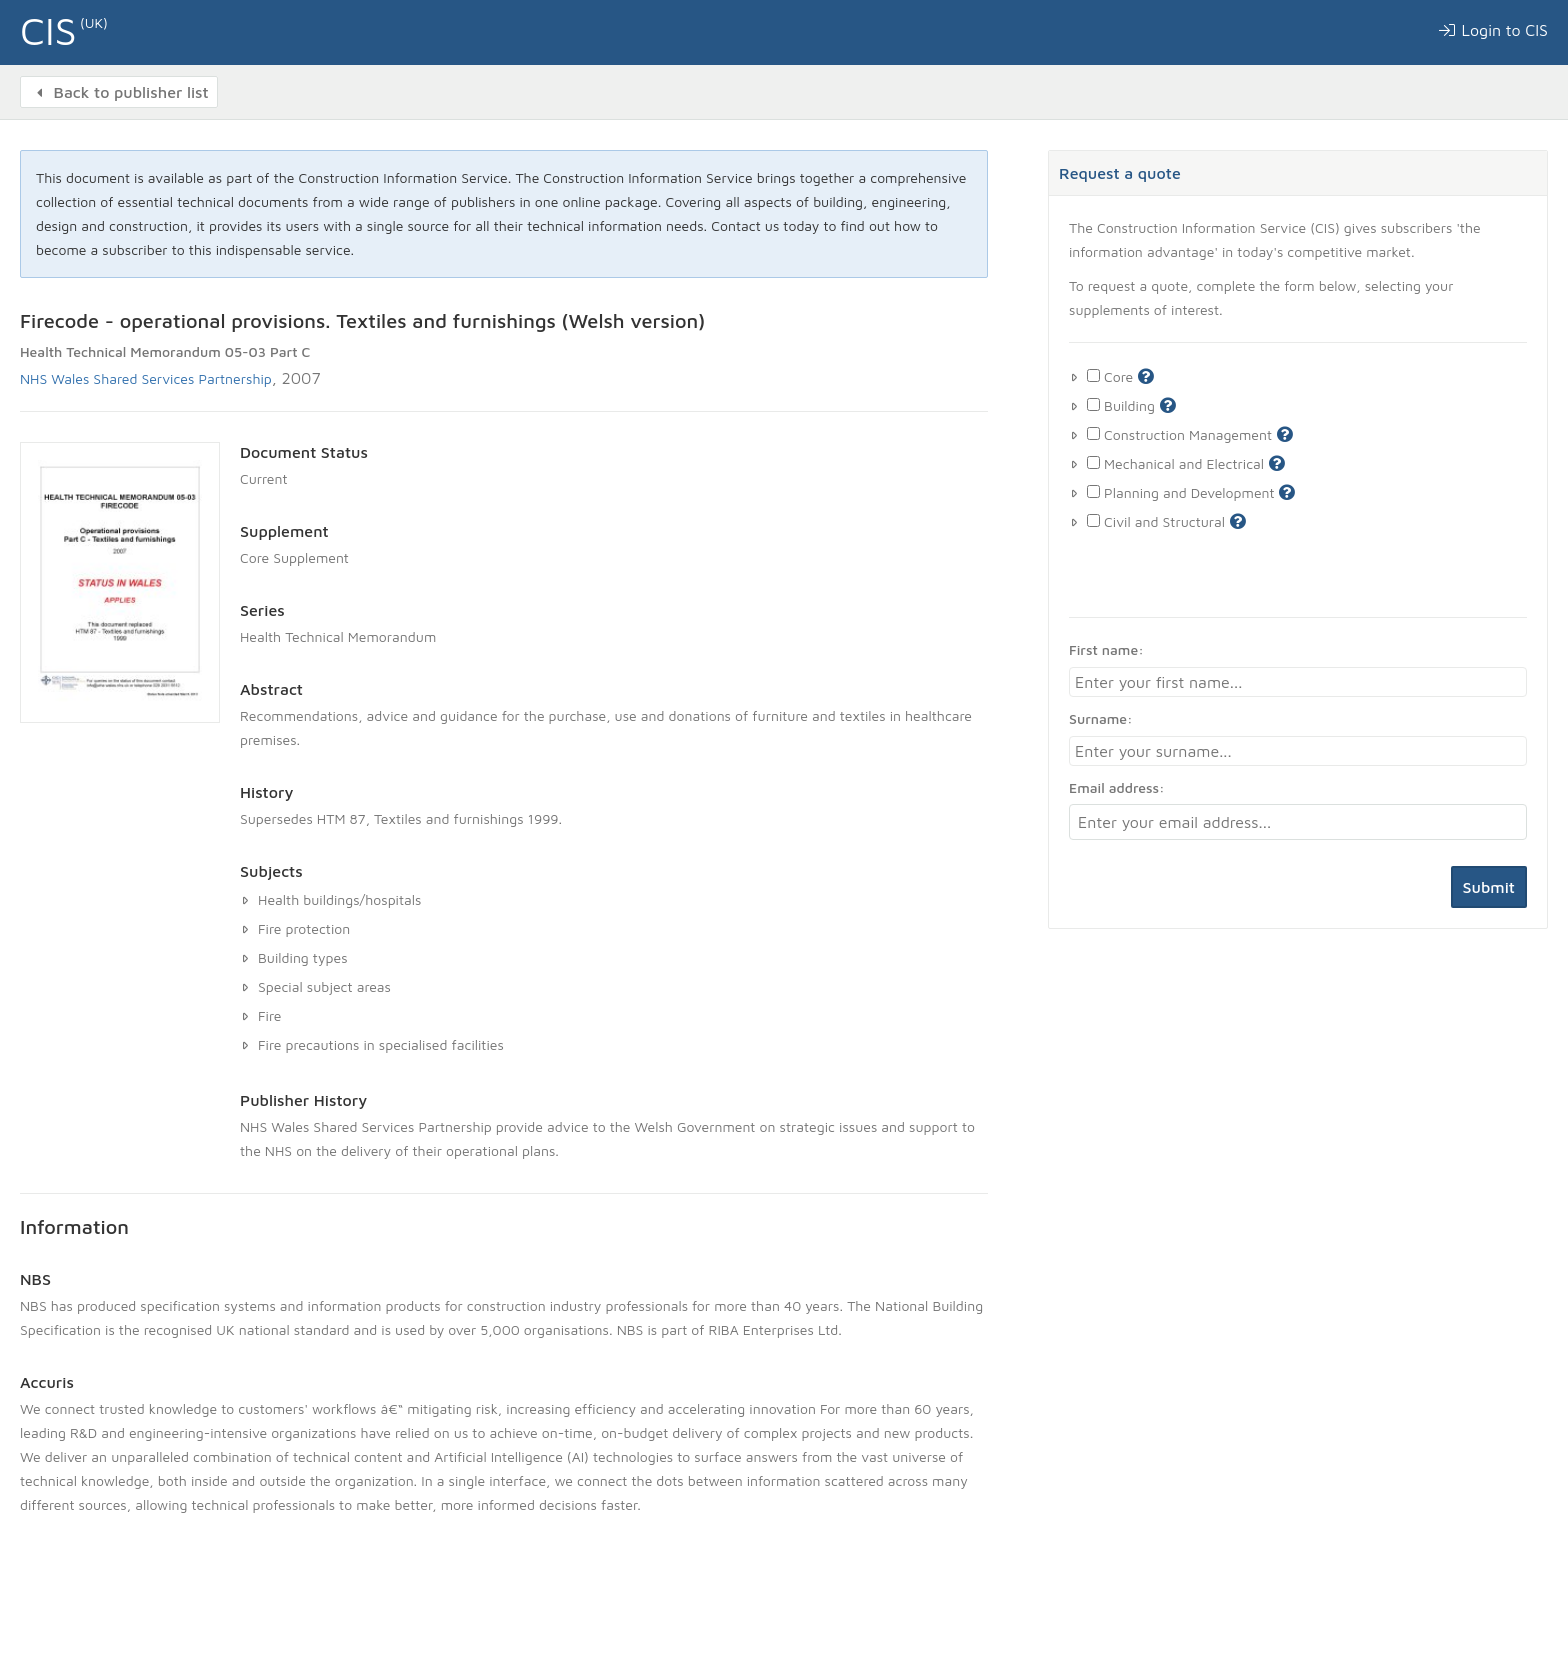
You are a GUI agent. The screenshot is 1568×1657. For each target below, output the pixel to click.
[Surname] (1298, 751)
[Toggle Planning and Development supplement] (1093, 491)
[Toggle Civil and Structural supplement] (1093, 520)
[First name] (1298, 682)
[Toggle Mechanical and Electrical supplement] (1093, 462)
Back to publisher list (119, 92)
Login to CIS (1492, 30)
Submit (1489, 887)
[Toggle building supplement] (1093, 404)
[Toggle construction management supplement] (1093, 433)
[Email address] (1298, 822)
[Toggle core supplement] (1093, 375)
